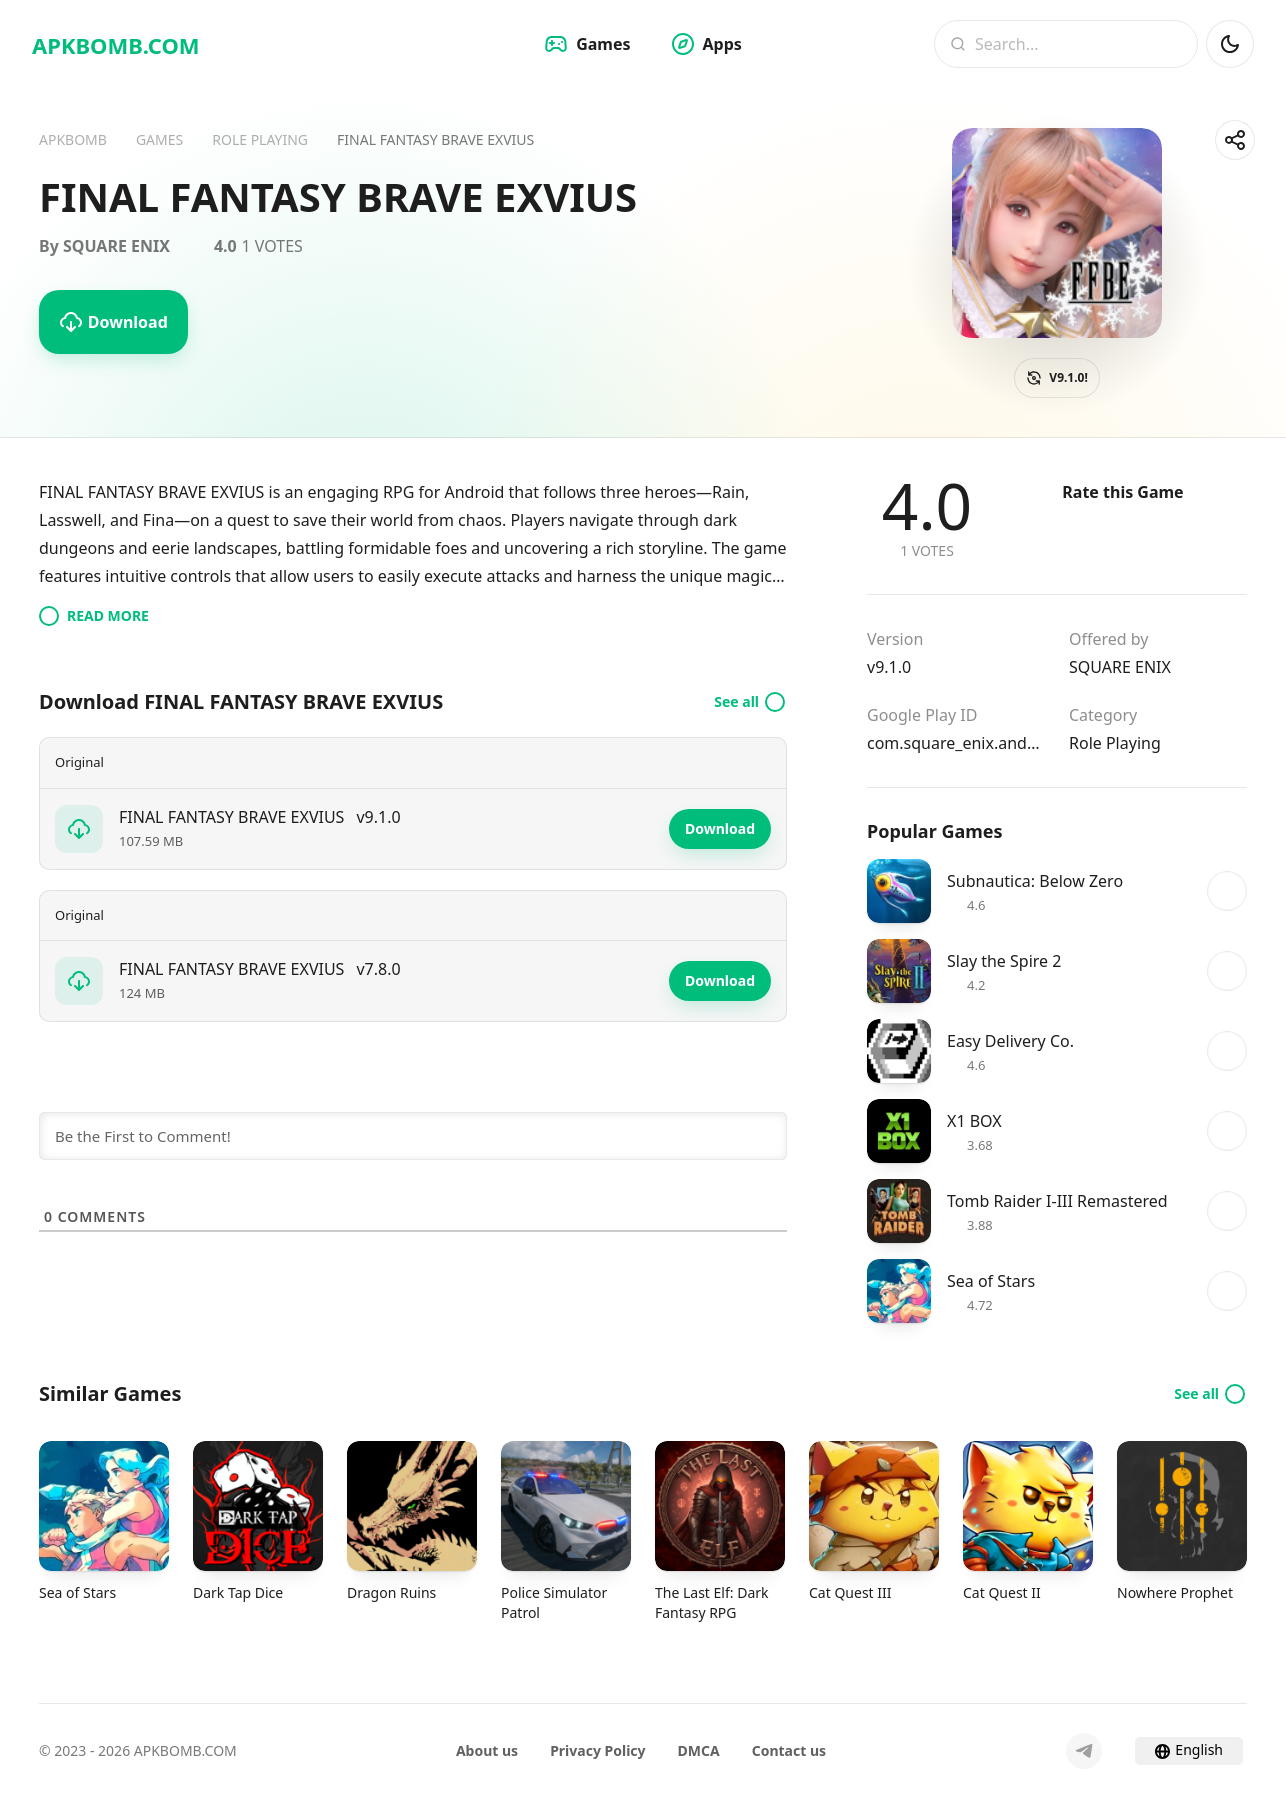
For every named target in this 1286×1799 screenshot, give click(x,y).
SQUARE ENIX (1120, 667)
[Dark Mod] (1230, 44)
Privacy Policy (597, 1750)
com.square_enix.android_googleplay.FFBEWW (956, 743)
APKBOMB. (116, 45)
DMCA (699, 1750)
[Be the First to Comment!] (413, 1136)
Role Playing (1115, 743)
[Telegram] (1084, 1751)
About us (487, 1750)
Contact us (789, 1750)
